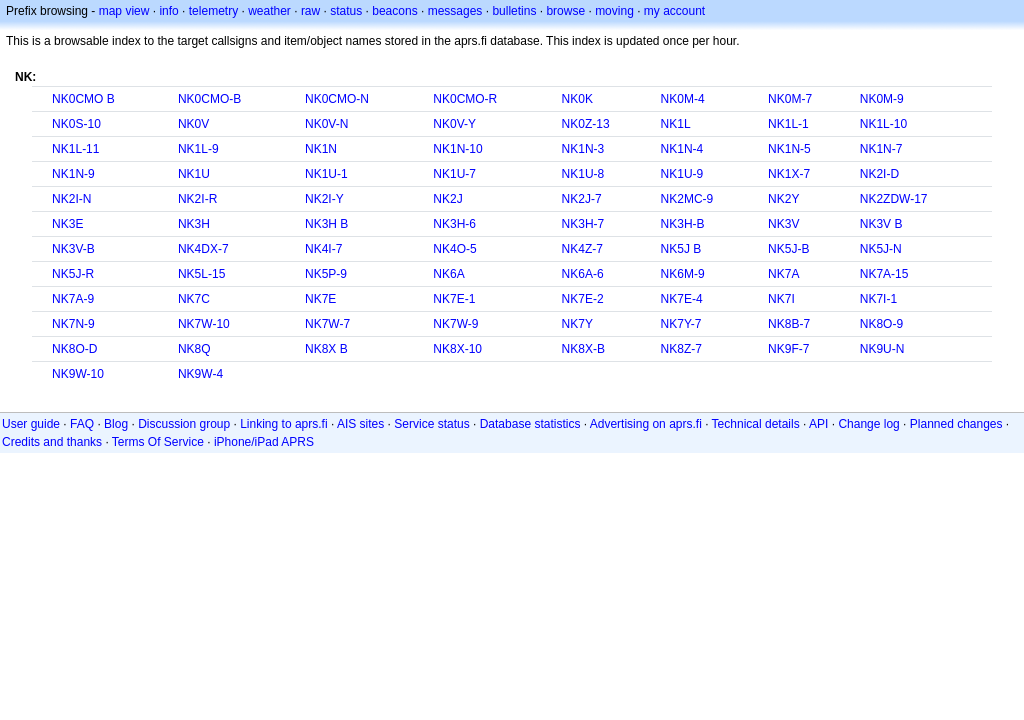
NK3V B (881, 224)
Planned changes (956, 424)
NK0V (193, 124)
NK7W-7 (327, 324)
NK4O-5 (454, 249)
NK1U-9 (682, 174)
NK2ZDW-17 (894, 199)
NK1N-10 (457, 149)
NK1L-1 (788, 124)
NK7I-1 (878, 299)
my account (674, 11)
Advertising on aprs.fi (646, 424)
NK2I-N (71, 199)
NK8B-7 (789, 324)
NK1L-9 (198, 149)
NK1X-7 (789, 174)
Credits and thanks (52, 442)
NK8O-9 (881, 324)
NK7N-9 (73, 324)
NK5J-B (788, 249)
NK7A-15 (884, 274)
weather (269, 11)
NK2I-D (879, 174)
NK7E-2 (583, 299)
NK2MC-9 (687, 199)
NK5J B (681, 249)
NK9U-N (882, 349)
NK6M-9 (683, 274)
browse (565, 11)
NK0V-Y (454, 124)
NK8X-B (583, 349)
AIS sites (360, 424)
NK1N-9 (73, 174)
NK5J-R (73, 274)
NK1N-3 (583, 149)
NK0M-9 (882, 99)
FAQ (82, 424)
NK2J (447, 199)
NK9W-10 (78, 374)
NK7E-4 (682, 299)
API (818, 424)
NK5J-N (881, 249)
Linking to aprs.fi (283, 424)
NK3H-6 (454, 224)
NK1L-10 (883, 124)
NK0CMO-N (337, 99)
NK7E (320, 299)
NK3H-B (683, 224)
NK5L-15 (201, 274)
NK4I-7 (323, 249)
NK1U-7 (454, 174)
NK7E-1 (454, 299)
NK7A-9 (73, 299)
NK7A (783, 274)
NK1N (321, 149)
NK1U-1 (326, 174)
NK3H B (326, 224)
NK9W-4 (200, 374)
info (168, 11)
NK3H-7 (583, 224)
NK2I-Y (324, 199)
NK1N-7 (881, 149)
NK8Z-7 (681, 349)
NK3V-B (73, 249)
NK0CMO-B (209, 99)
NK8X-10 (457, 349)
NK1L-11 (75, 149)
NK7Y (577, 324)
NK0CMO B (83, 99)
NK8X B (326, 349)
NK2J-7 (582, 199)
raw (310, 11)
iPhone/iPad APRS (264, 442)
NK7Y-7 (681, 324)
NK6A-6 (583, 274)
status (346, 11)
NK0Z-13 (586, 124)
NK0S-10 (76, 124)
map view (124, 11)
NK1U (194, 174)
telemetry (213, 11)
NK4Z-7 (582, 249)
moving (614, 11)
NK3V (783, 224)
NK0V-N (326, 124)
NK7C (194, 299)
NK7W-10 (204, 324)
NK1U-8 (583, 174)
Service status (431, 424)
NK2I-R (197, 199)
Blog (116, 424)
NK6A (448, 274)
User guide (31, 424)
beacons (394, 11)
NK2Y (783, 199)
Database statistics (530, 424)
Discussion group (184, 424)
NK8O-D (74, 349)
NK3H (194, 224)
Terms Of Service (158, 442)
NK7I (781, 299)
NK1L (676, 124)
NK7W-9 (455, 324)
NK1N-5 (789, 149)
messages (455, 11)
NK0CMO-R (465, 99)
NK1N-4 (682, 149)
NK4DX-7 (203, 249)
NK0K (577, 99)
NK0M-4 (683, 99)
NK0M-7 (790, 99)
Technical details (756, 424)
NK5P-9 (326, 274)
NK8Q (194, 349)
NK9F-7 (788, 349)
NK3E (67, 224)
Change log (868, 424)
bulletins (514, 11)
